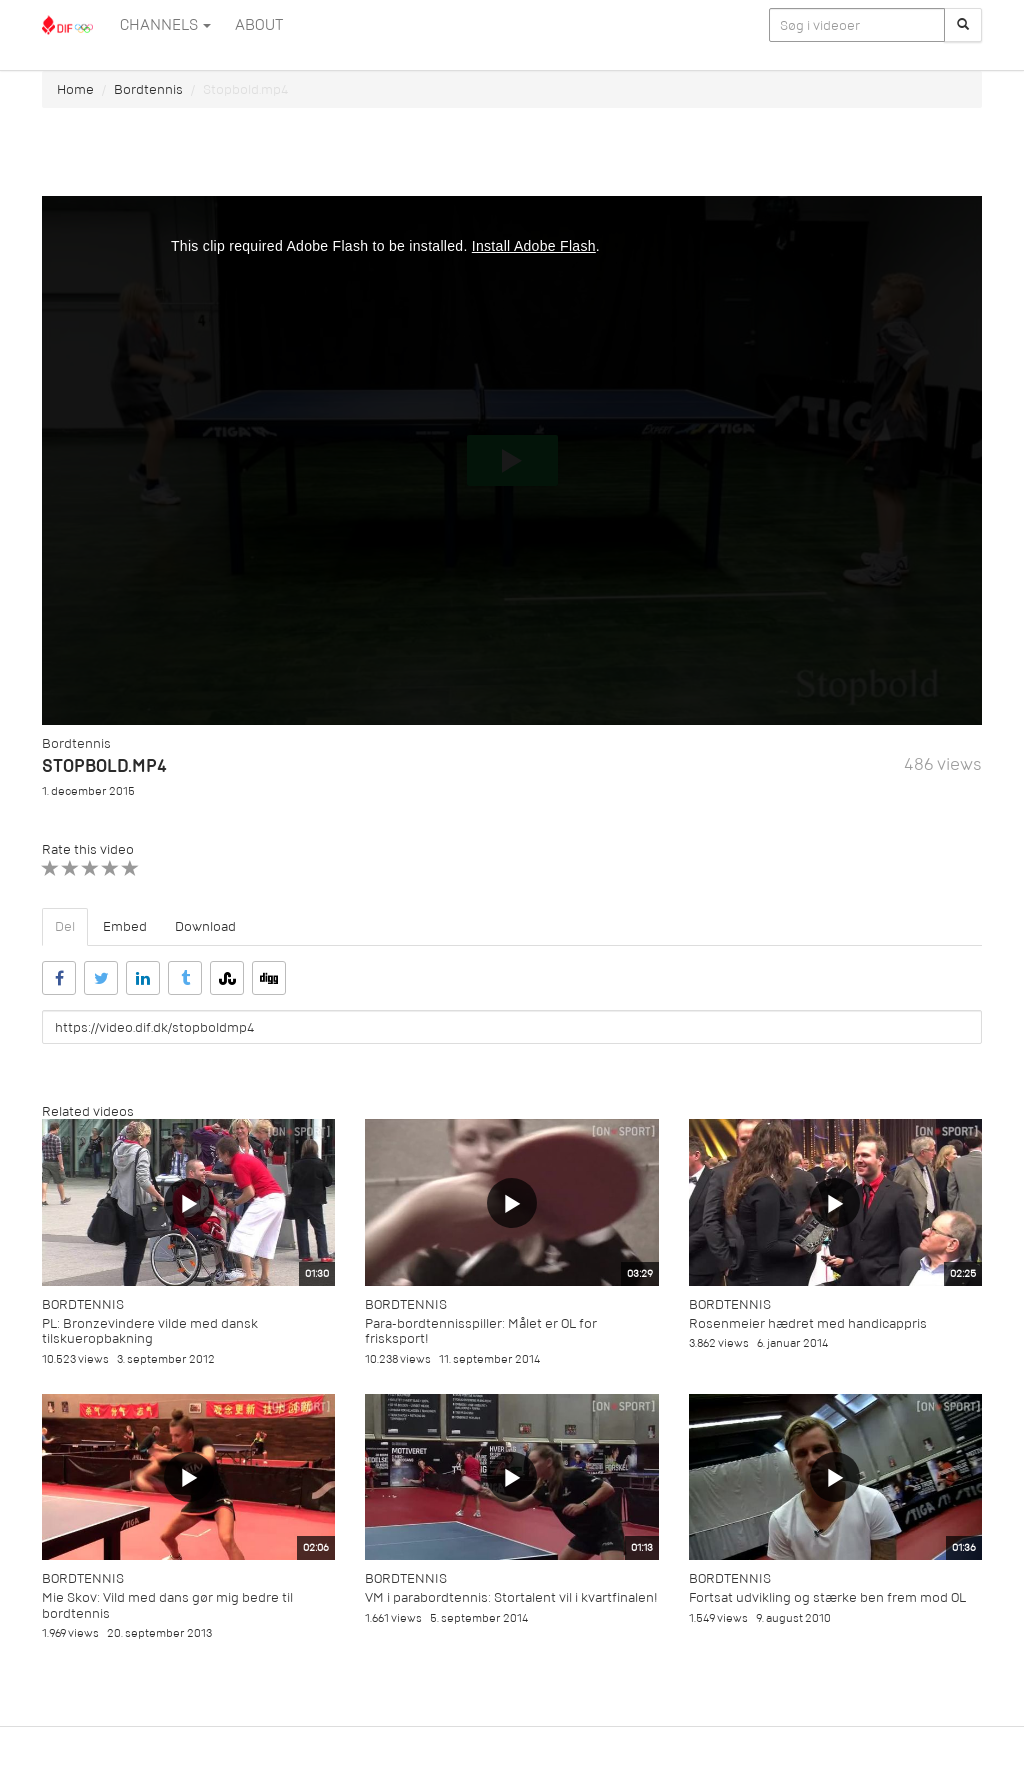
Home (75, 89)
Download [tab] (205, 926)
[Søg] (963, 25)
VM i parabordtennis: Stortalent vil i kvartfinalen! (511, 1597)
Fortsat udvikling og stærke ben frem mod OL (827, 1597)
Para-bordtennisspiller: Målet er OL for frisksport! (481, 1331)
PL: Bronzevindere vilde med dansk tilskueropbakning (150, 1331)
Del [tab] (65, 926)
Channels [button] (165, 25)
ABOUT (259, 25)
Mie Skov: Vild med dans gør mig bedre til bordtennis (167, 1605)
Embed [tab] (125, 926)
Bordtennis (148, 89)
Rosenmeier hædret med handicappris (808, 1323)
